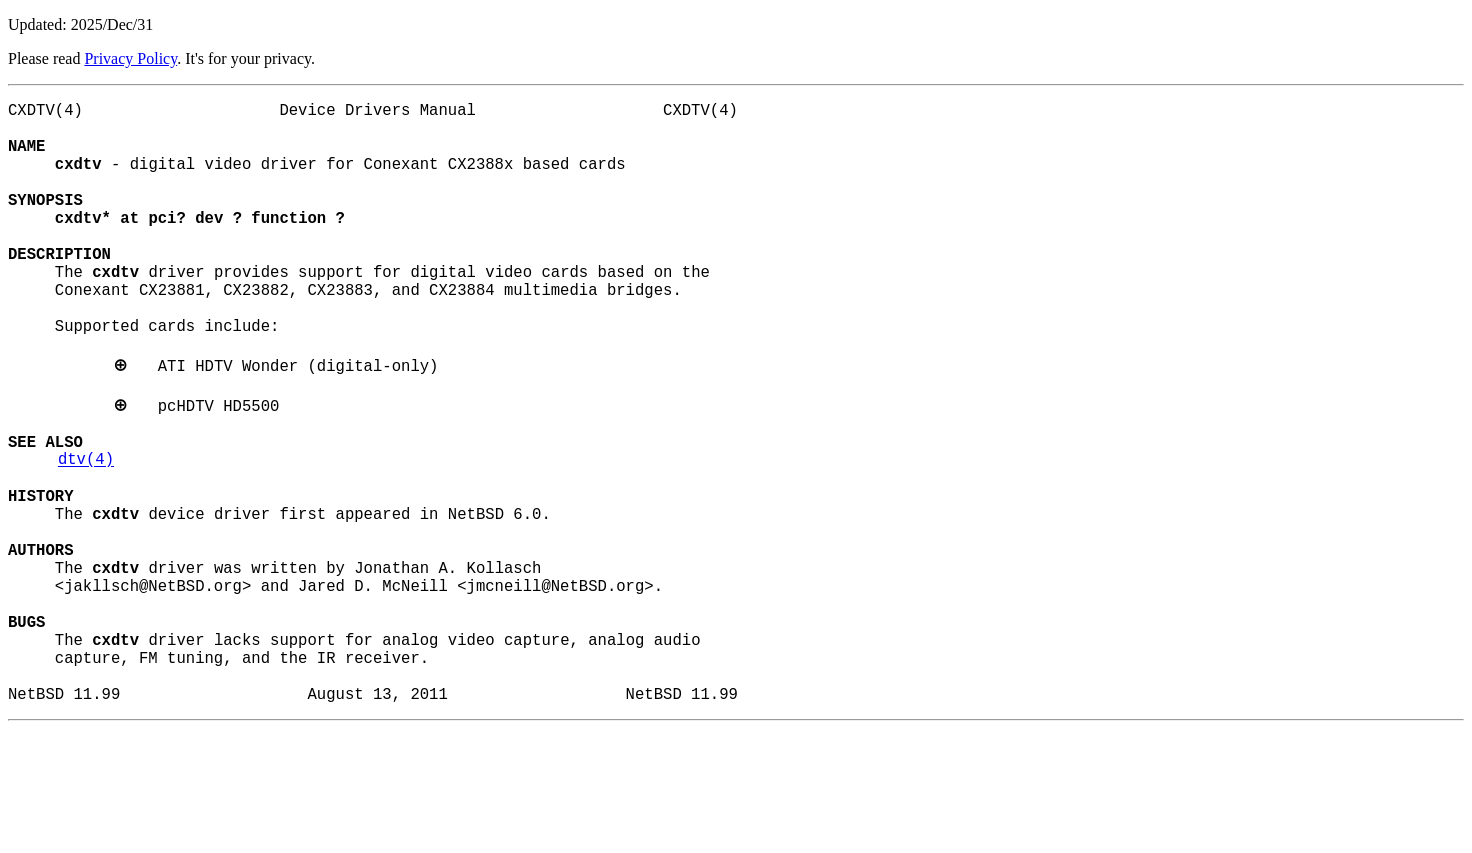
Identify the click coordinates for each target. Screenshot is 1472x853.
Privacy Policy (130, 58)
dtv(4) (86, 531)
